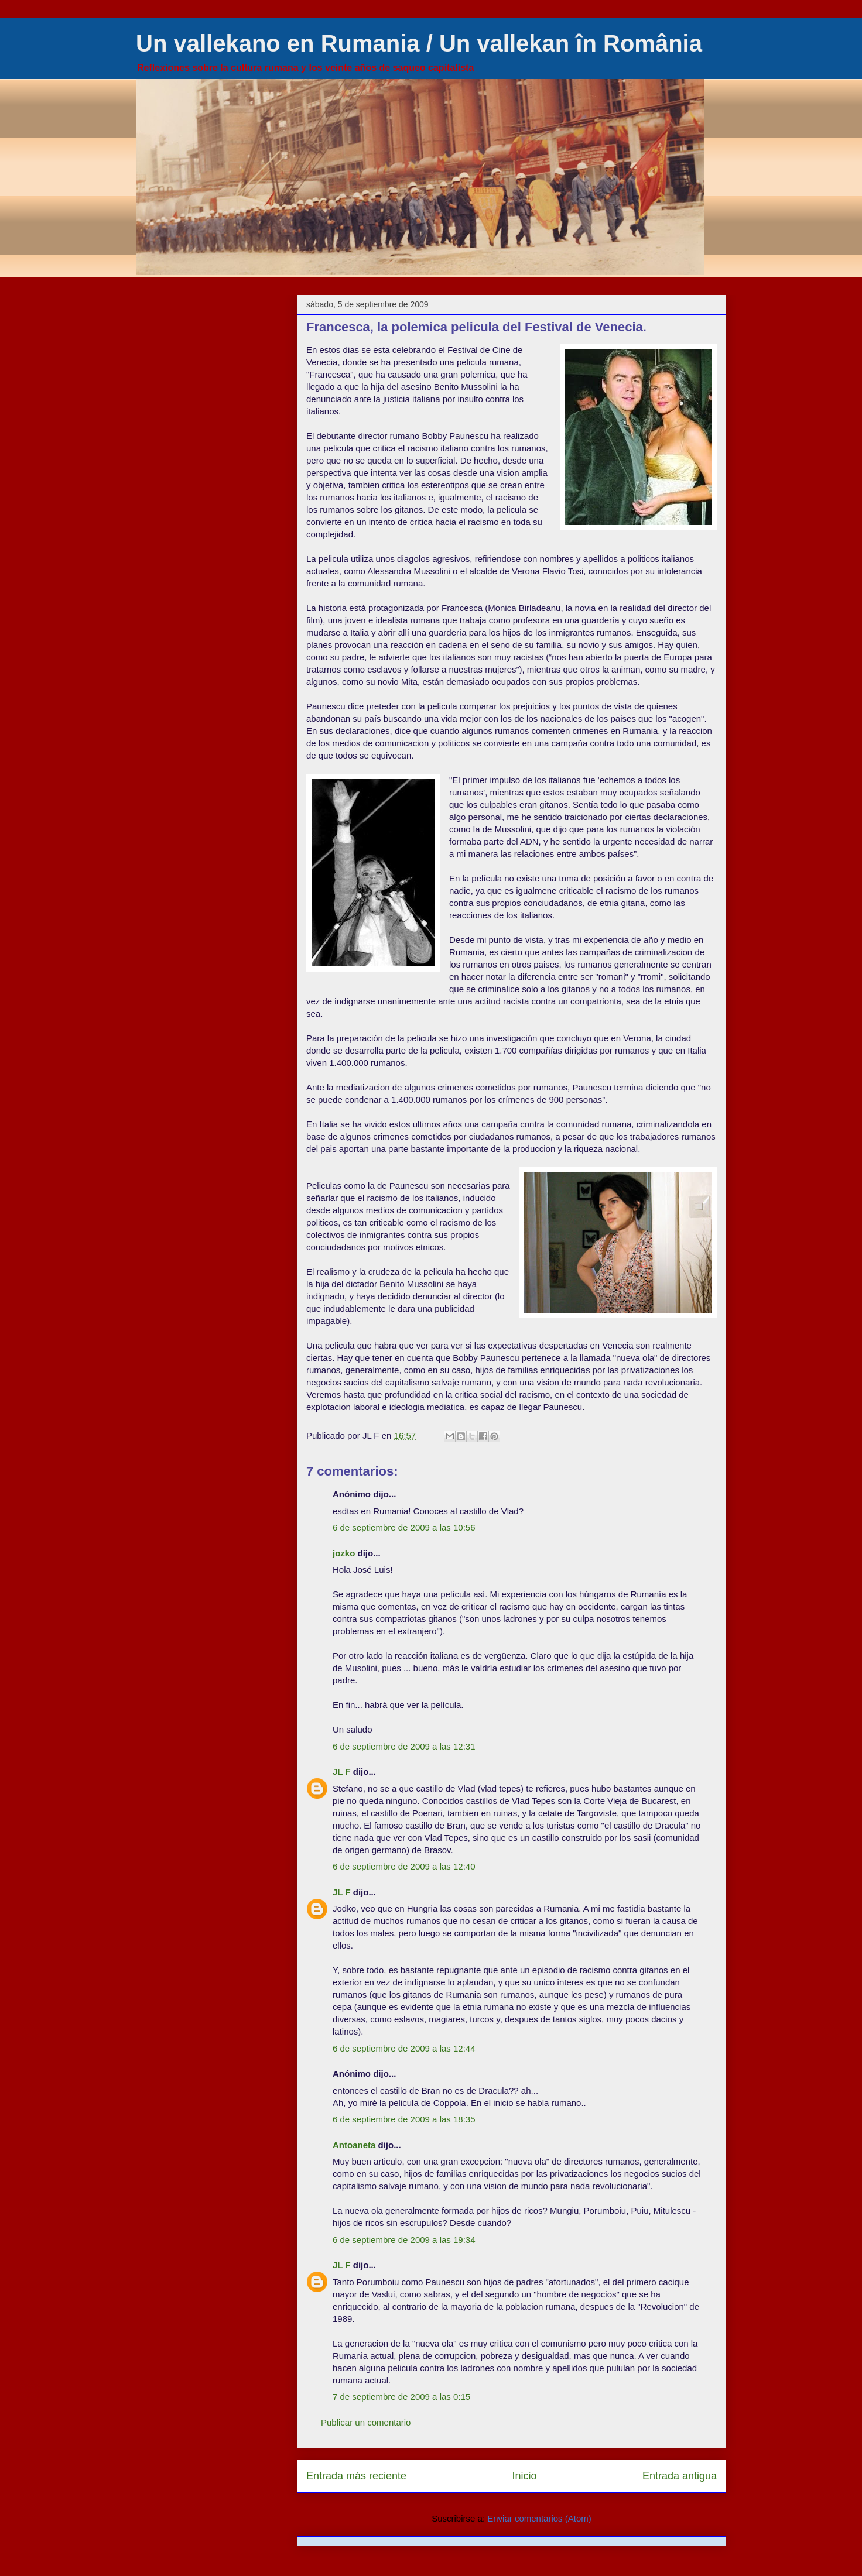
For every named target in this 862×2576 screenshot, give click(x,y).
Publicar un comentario (366, 2422)
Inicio (524, 2476)
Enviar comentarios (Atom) (539, 2518)
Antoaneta (354, 2145)
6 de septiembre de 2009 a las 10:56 (404, 1527)
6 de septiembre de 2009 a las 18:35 (404, 2119)
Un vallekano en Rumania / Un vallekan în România (419, 43)
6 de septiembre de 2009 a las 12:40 (404, 1866)
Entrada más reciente (356, 2476)
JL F (342, 1771)
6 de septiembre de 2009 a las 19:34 (404, 2240)
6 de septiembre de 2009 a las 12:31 (404, 1746)
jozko (344, 1553)
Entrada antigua (679, 2476)
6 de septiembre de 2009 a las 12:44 (404, 2048)
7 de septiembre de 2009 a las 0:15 (401, 2397)
